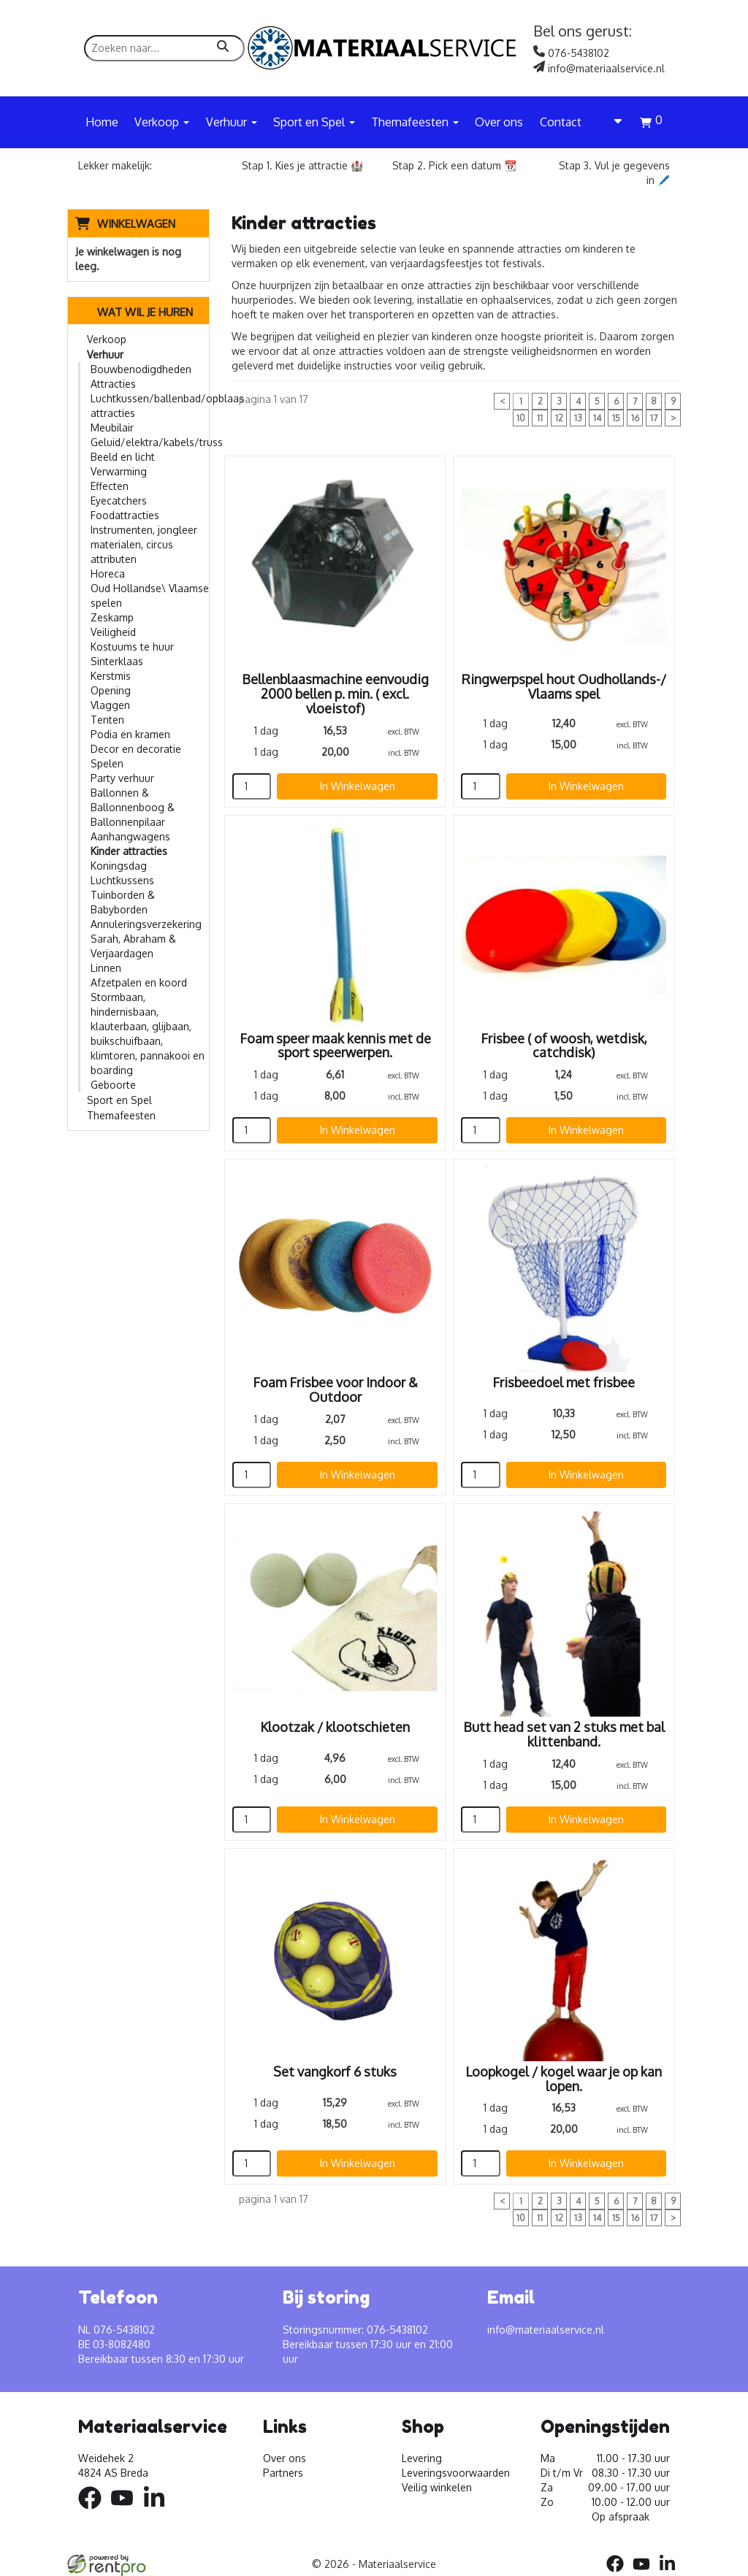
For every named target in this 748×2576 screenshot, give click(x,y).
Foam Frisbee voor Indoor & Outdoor (335, 1389)
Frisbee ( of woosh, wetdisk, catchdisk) (564, 1045)
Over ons (499, 122)
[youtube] (126, 2511)
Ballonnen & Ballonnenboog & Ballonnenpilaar (133, 807)
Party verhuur (122, 778)
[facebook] (94, 2511)
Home (101, 122)
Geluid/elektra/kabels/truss (157, 442)
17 (653, 418)
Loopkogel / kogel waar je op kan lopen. (563, 2078)
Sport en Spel (119, 1100)
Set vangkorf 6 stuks (335, 2071)
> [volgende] (673, 418)
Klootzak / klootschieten (335, 1727)
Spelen (107, 763)
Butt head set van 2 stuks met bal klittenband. (564, 1734)
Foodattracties (125, 515)
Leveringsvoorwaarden (456, 2472)
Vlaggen (110, 705)
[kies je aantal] (251, 786)
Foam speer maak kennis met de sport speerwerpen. (335, 1045)
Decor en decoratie (136, 749)
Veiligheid (113, 632)
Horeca (108, 573)
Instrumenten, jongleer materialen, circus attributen (144, 544)
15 (616, 418)
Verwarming (119, 471)
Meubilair (112, 427)
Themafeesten (121, 1115)
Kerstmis (111, 676)
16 (635, 418)
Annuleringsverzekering (146, 924)
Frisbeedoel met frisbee (563, 1382)
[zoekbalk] (164, 48)
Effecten (110, 486)
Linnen (106, 968)
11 (540, 418)
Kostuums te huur (132, 646)
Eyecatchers (119, 500)
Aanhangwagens (130, 836)
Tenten (107, 719)
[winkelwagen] (651, 124)
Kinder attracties (129, 851)
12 (559, 418)
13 (578, 418)
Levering (422, 2458)
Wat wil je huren (134, 312)
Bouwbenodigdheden (141, 369)
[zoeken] (223, 47)
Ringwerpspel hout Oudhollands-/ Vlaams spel (564, 686)
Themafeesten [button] (415, 122)
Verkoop (106, 339)
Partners (283, 2472)
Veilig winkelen (437, 2487)
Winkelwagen (136, 224)
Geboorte (113, 1084)
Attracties (113, 383)
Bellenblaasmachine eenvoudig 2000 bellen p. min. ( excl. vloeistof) (335, 693)
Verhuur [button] (231, 122)
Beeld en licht (123, 457)
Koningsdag (119, 865)
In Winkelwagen (357, 786)
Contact (560, 122)
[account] (610, 122)
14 (597, 418)
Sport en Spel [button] (314, 122)
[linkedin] (158, 2511)
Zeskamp (112, 617)
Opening (111, 690)
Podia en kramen (130, 734)
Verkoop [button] (161, 122)
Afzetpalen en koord (139, 982)
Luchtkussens (122, 880)
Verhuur (105, 354)
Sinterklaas (117, 661)
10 (520, 418)
